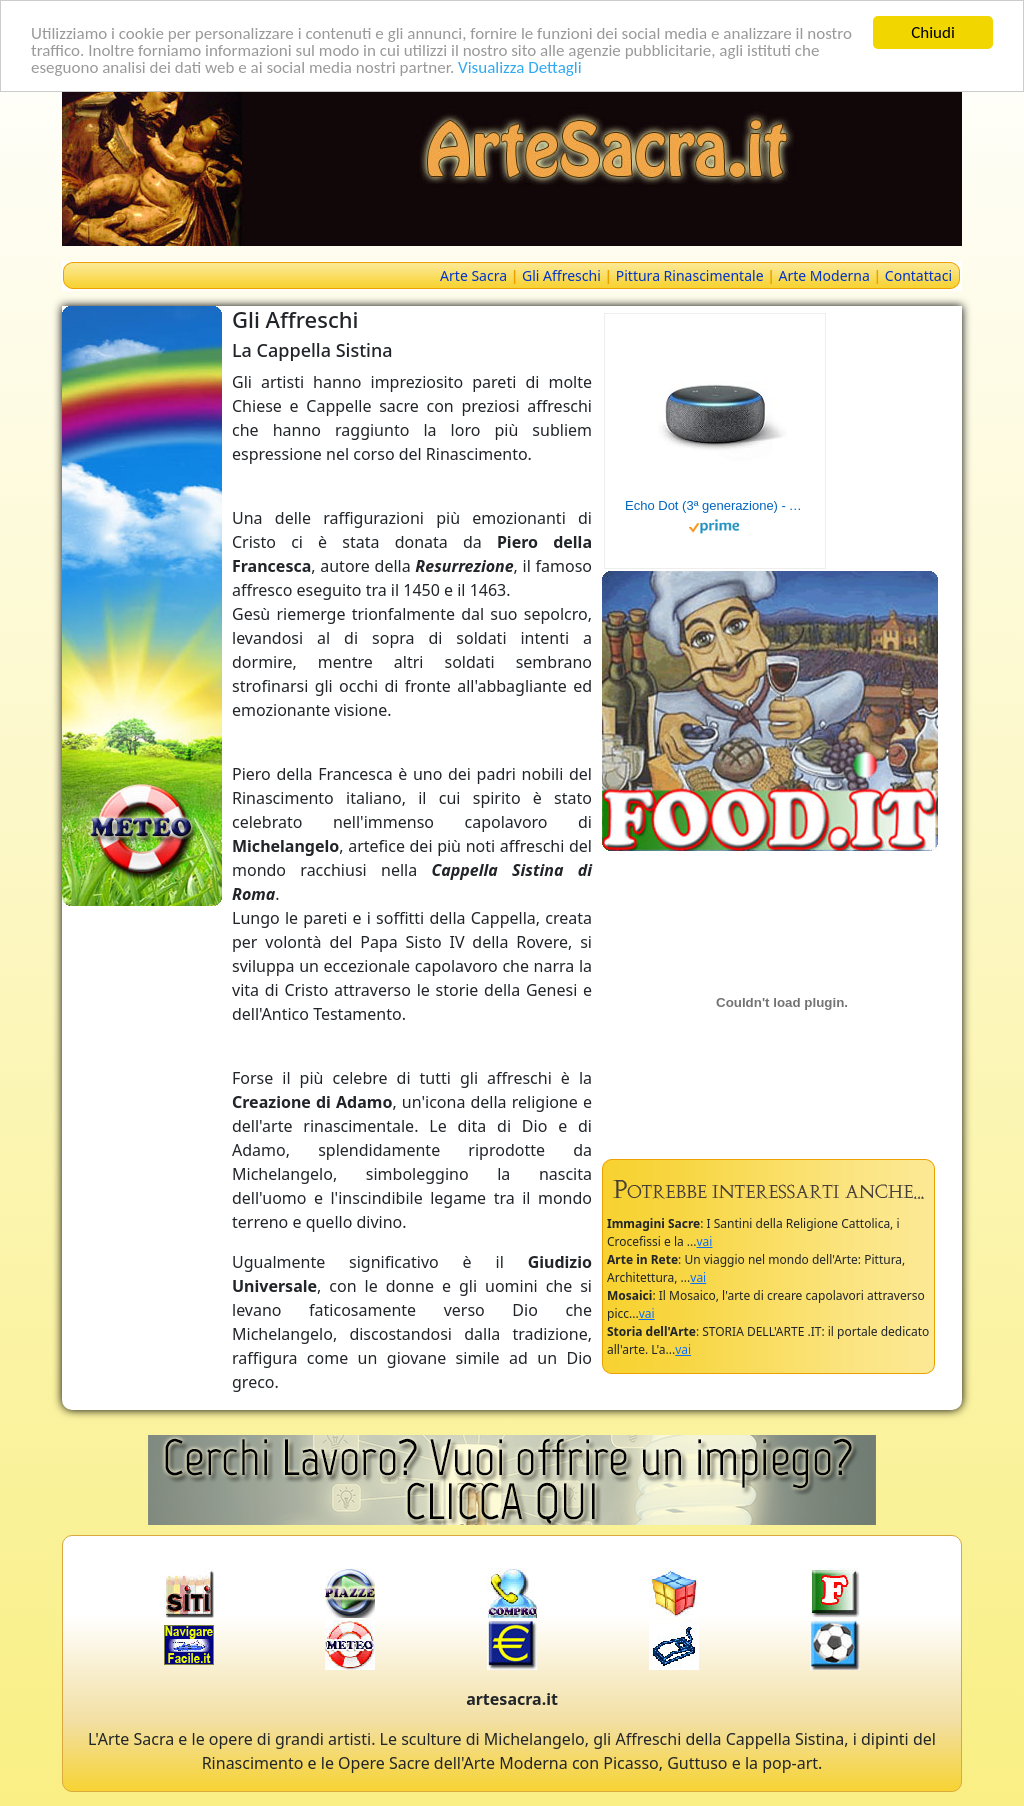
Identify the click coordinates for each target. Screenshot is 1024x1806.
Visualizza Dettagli (520, 66)
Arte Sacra (473, 275)
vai (705, 1241)
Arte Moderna (824, 275)
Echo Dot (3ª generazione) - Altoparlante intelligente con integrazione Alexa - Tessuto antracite (715, 505)
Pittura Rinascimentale (690, 275)
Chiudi (933, 32)
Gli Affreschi (561, 275)
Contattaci (918, 275)
